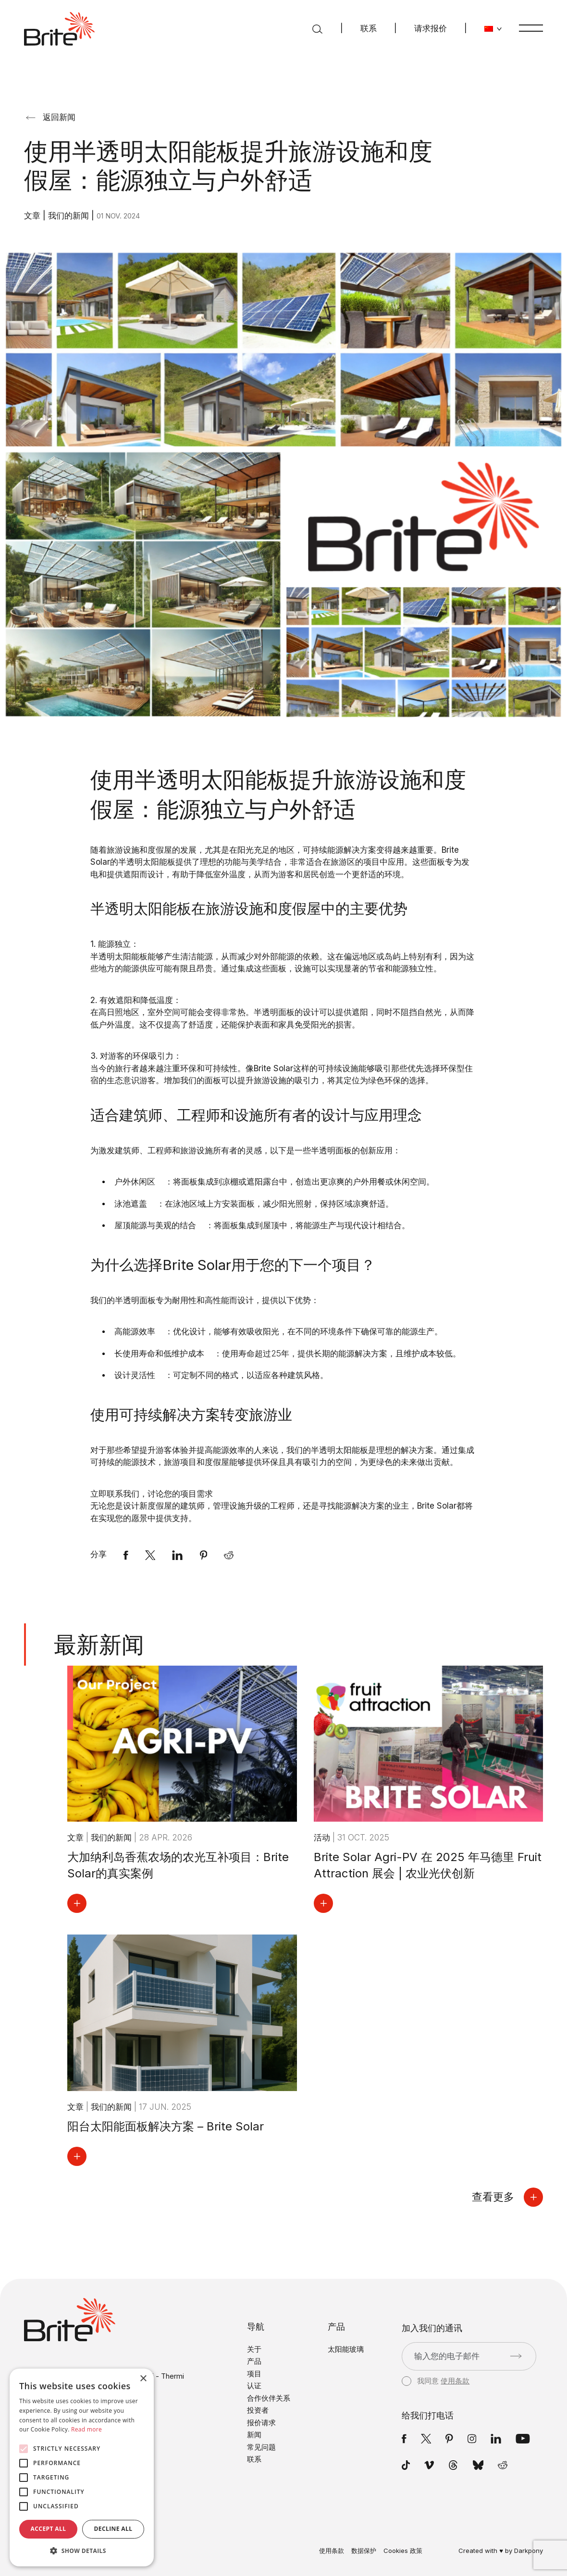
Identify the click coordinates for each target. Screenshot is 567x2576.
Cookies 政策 (402, 2550)
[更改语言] (493, 29)
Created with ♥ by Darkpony (500, 2550)
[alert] (82, 2467)
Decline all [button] (113, 2529)
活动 (323, 1837)
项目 (254, 2373)
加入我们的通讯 (432, 2328)
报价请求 (261, 2422)
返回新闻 (50, 117)
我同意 (435, 2381)
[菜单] (531, 28)
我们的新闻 (69, 215)
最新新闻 (99, 1644)
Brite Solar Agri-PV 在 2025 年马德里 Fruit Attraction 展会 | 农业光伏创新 (428, 1865)
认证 (254, 2385)
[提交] (516, 2356)
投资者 (258, 2410)
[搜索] (317, 29)
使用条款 (455, 2380)
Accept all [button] (48, 2529)
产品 (254, 2361)
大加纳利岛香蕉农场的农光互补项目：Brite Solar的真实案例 (178, 1865)
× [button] (143, 2378)
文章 (33, 215)
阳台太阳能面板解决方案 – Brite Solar (165, 2126)
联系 (368, 28)
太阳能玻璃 (346, 2349)
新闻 (254, 2434)
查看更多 (507, 2197)
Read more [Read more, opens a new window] (86, 2429)
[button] (81, 2551)
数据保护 (363, 2550)
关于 (254, 2349)
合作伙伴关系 (268, 2398)
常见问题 (261, 2447)
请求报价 (430, 28)
